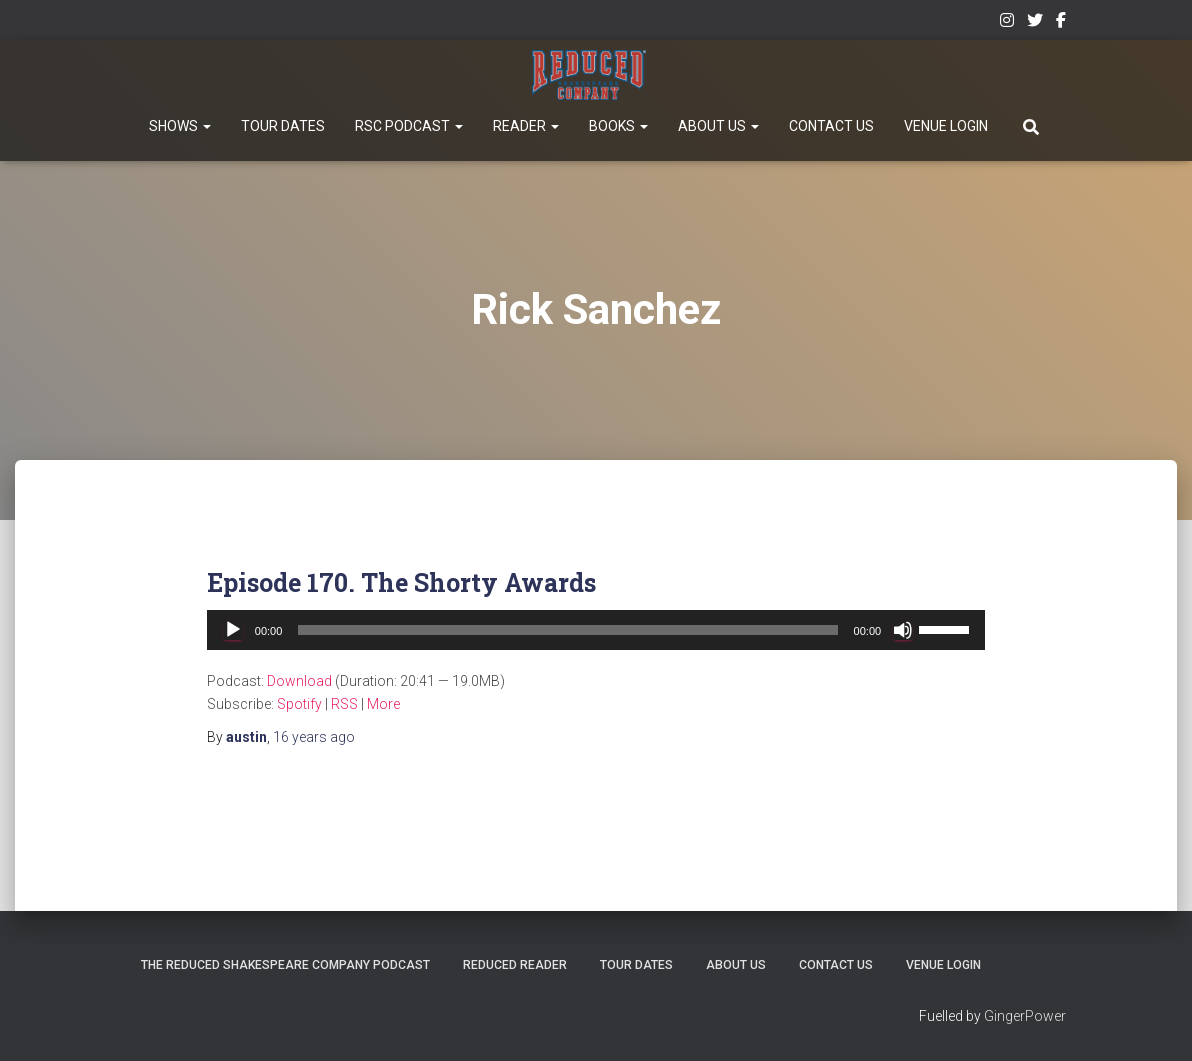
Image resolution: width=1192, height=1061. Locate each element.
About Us (718, 126)
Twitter (1035, 23)
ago (314, 737)
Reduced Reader (611, 911)
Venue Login (946, 126)
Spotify (299, 704)
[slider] (567, 630)
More (383, 704)
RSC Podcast (409, 126)
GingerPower (1025, 1017)
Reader (526, 126)
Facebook (1061, 23)
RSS (344, 704)
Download (299, 681)
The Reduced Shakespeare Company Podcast (357, 911)
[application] (596, 630)
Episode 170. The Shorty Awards (401, 582)
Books (618, 126)
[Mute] (903, 630)
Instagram (1007, 23)
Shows (180, 126)
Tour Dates (283, 126)
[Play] (233, 630)
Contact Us (831, 126)
